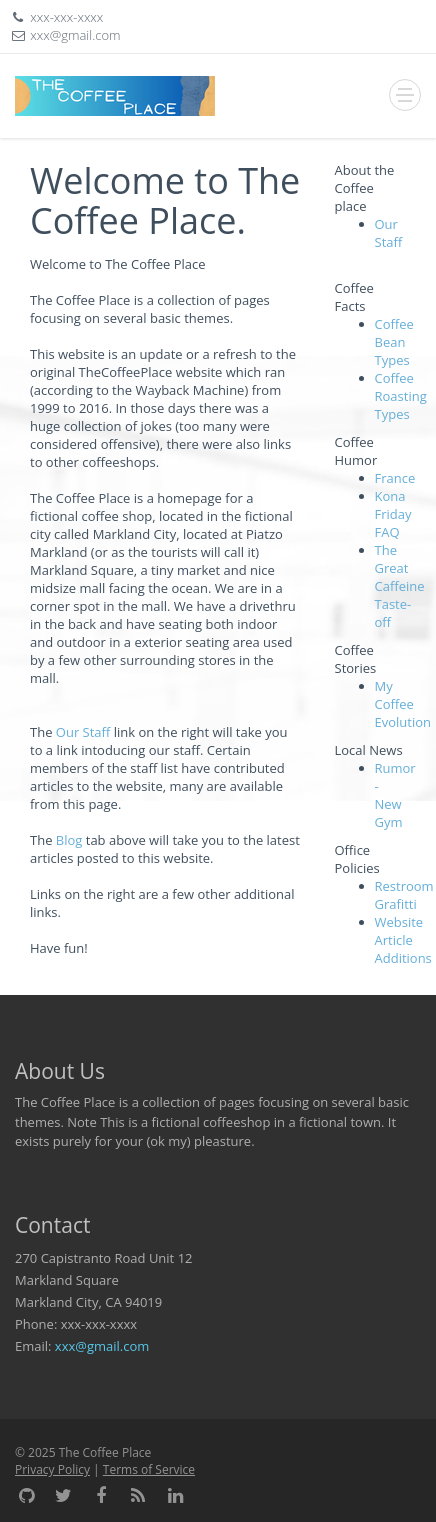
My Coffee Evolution (403, 704)
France (395, 478)
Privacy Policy (52, 1469)
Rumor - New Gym (395, 795)
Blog (69, 840)
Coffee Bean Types (394, 342)
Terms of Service (149, 1469)
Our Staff (83, 732)
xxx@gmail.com (102, 1346)
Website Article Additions (403, 940)
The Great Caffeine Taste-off (400, 586)
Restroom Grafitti (404, 895)
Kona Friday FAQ (393, 514)
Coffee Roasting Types (401, 396)
